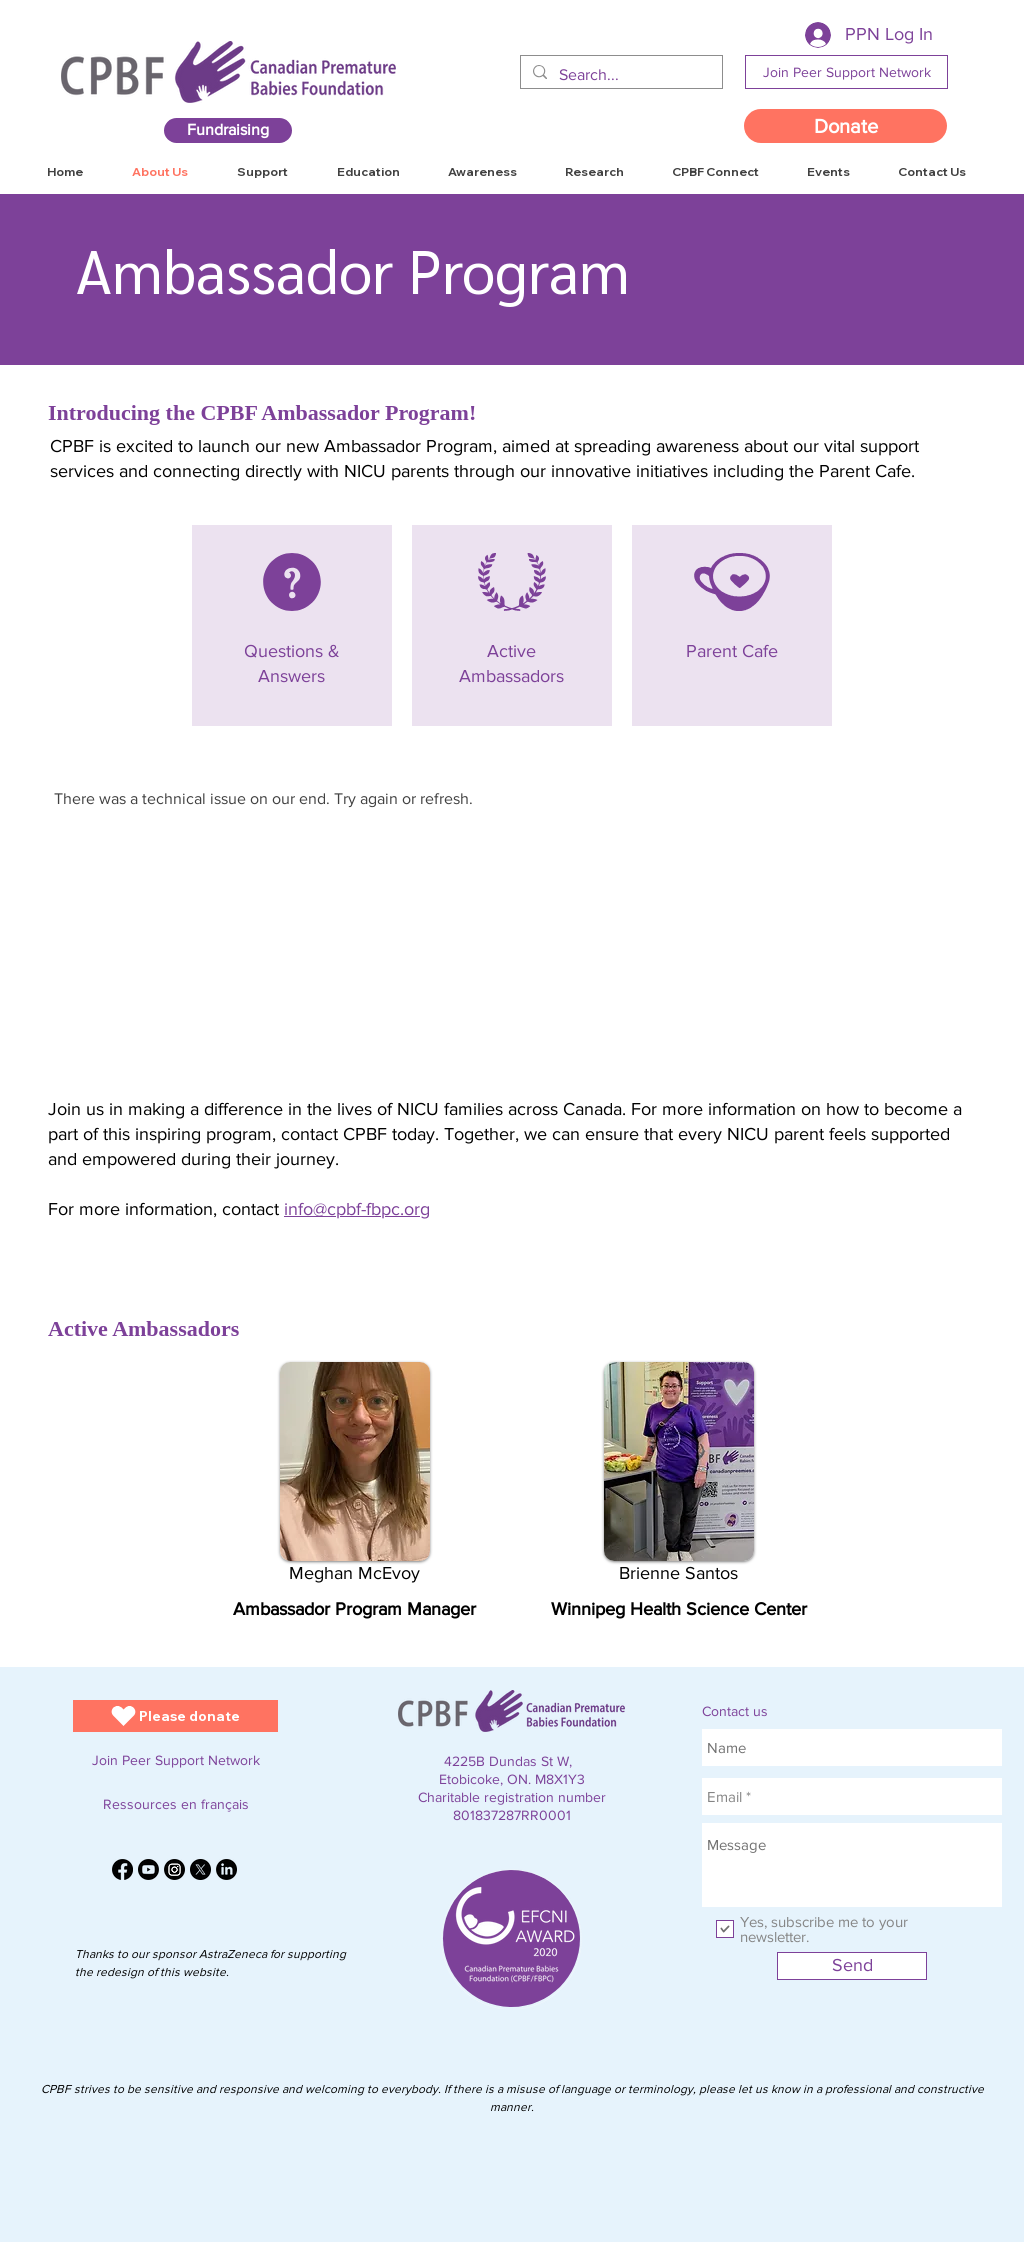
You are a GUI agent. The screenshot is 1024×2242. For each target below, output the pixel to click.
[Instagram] (174, 1869)
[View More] (290, 625)
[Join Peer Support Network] (846, 72)
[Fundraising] (228, 130)
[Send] (852, 1966)
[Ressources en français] (175, 1804)
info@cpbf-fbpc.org (357, 1209)
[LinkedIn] (226, 1869)
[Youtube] (148, 1869)
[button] (932, 172)
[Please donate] (175, 1716)
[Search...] (619, 75)
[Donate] (845, 126)
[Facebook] (122, 1869)
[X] (200, 1869)
